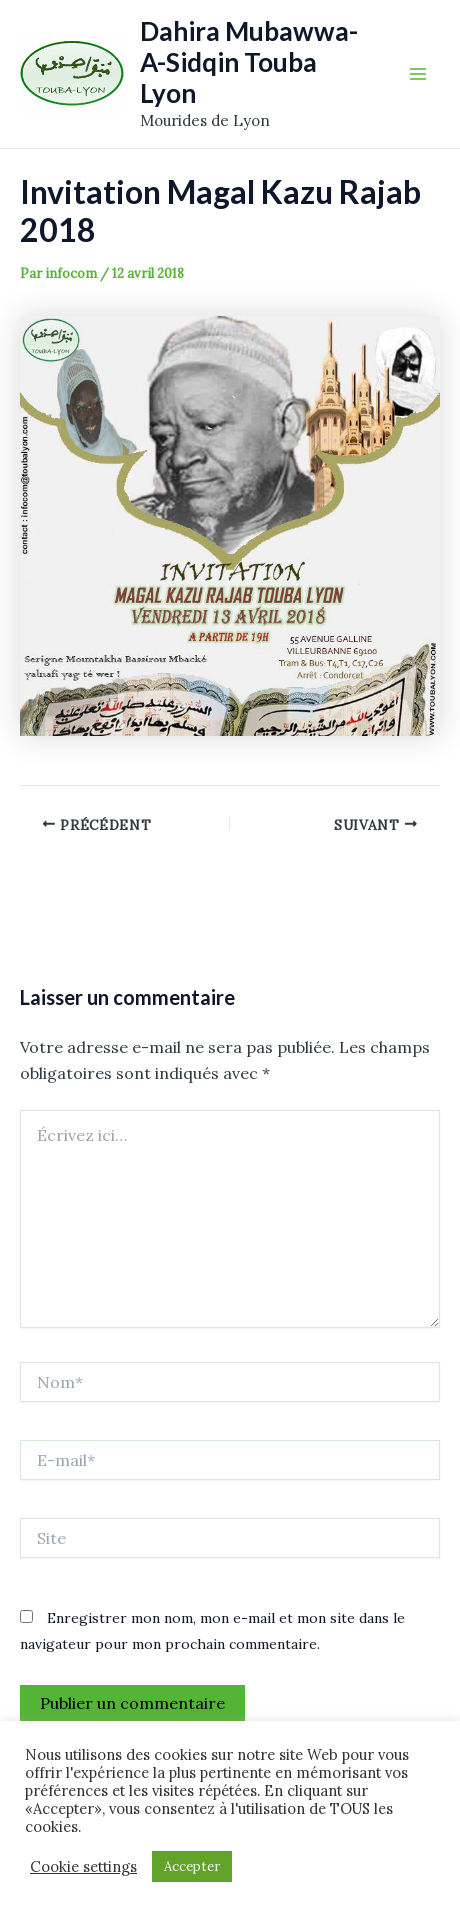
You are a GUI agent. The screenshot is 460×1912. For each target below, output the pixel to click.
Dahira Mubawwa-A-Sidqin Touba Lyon (249, 62)
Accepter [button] (192, 1866)
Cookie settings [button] (83, 1867)
